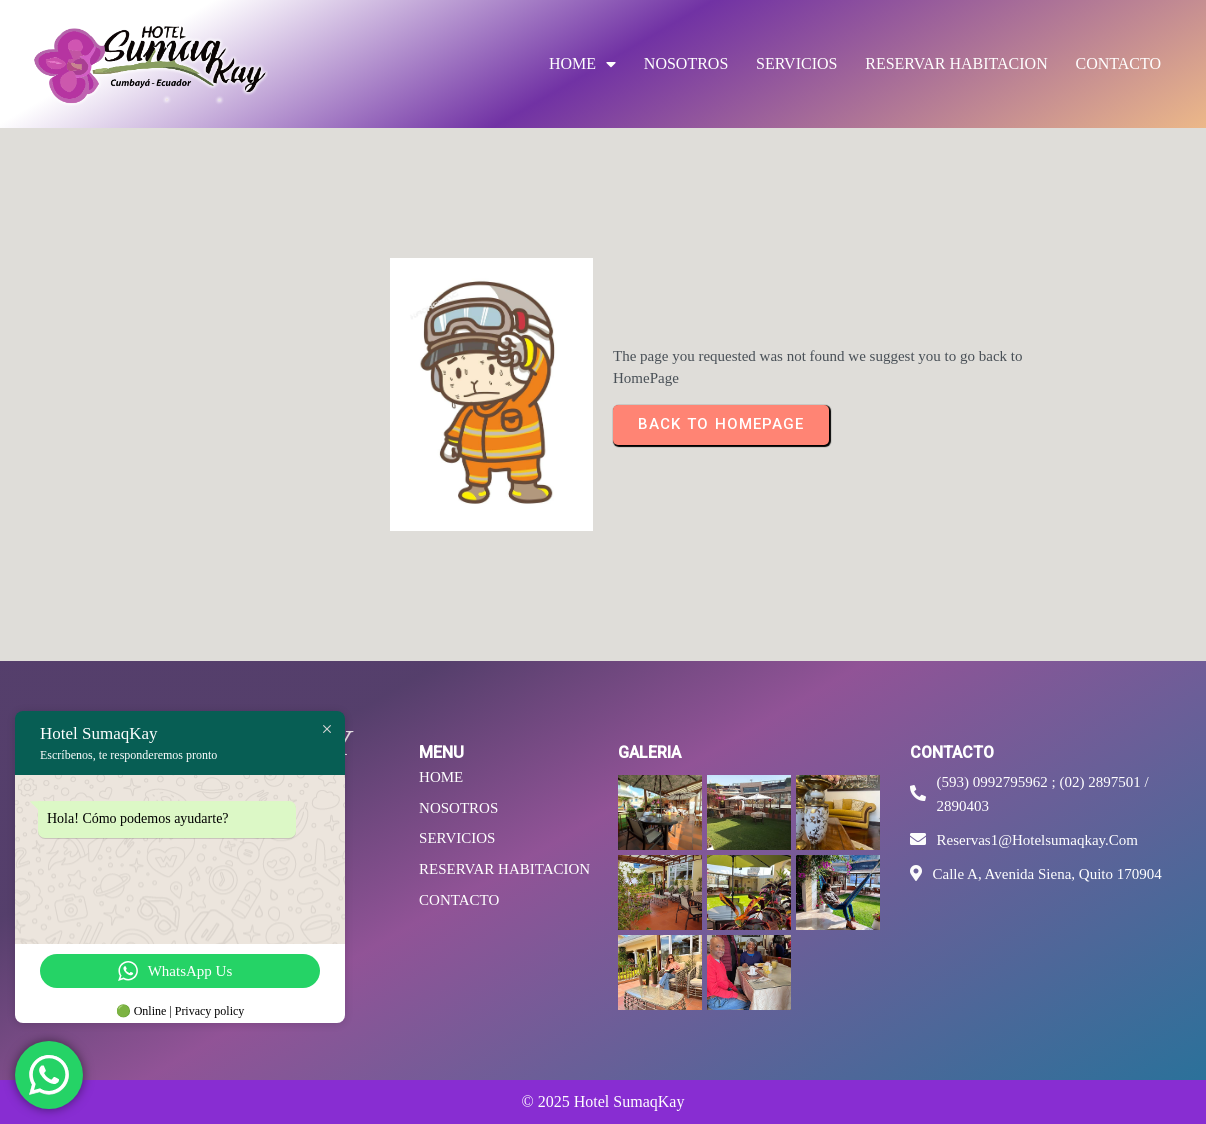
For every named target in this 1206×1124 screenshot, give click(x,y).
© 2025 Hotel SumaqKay (603, 1101)
